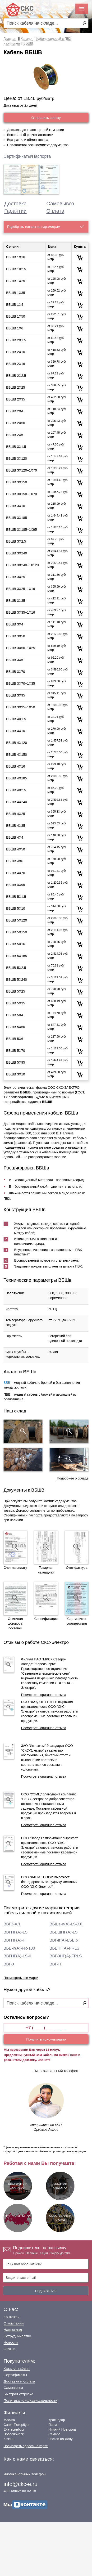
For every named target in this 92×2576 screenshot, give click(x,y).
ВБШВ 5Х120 (16, 920)
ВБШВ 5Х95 (15, 1062)
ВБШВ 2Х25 (15, 387)
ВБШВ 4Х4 (14, 837)
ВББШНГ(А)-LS (64, 1932)
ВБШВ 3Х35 (15, 600)
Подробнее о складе (72, 1478)
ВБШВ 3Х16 (15, 506)
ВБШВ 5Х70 (15, 1050)
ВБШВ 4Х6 (14, 861)
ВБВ (7, 1383)
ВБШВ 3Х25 (15, 577)
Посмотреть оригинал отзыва (43, 1695)
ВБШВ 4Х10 (15, 731)
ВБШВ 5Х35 (15, 1003)
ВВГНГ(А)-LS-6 (17, 1956)
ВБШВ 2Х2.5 (16, 376)
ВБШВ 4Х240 (16, 802)
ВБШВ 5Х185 (16, 956)
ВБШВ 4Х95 (15, 885)
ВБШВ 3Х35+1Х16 (20, 612)
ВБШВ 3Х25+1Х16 (20, 589)
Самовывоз (60, 204)
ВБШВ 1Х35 (15, 293)
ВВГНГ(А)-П (15, 1940)
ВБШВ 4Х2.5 (16, 790)
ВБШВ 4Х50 (15, 849)
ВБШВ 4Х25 (15, 814)
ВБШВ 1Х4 (14, 304)
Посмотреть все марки (21, 1978)
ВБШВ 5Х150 (16, 932)
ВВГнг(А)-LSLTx (64, 1940)
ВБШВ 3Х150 (16, 482)
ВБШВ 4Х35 (15, 825)
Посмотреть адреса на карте (26, 2446)
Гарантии (15, 211)
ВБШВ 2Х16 (15, 364)
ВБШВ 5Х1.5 (16, 897)
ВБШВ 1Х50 (15, 316)
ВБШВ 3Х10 (15, 1074)
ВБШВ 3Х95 (15, 695)
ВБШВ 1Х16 (15, 257)
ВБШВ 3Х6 (14, 660)
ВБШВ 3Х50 (15, 636)
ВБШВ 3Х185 (16, 518)
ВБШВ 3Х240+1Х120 (22, 565)
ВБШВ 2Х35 (15, 399)
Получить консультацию (46, 2039)
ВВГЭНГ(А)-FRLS (66, 1956)
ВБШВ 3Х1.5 (16, 447)
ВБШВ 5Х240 (16, 979)
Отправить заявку (46, 118)
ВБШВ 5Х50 (15, 1027)
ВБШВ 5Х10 (15, 908)
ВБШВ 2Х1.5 (16, 340)
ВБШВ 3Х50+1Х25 (20, 648)
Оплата (55, 211)
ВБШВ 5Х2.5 (16, 968)
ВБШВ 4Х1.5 (16, 719)
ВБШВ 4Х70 (15, 873)
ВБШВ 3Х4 (14, 624)
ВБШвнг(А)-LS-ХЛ (66, 1924)
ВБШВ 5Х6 (14, 1039)
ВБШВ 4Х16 (15, 766)
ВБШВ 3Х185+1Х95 (21, 529)
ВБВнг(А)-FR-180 (19, 1948)
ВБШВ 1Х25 (15, 281)
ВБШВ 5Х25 (15, 991)
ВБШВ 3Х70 (15, 672)
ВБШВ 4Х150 (16, 754)
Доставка (15, 204)
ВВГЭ (9, 1964)
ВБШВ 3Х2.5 (16, 541)
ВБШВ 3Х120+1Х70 (21, 470)
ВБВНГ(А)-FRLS (64, 1948)
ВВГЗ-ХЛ (12, 1924)
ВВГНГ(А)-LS (16, 1932)
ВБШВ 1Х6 (14, 328)
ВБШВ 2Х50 (15, 423)
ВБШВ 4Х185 (16, 778)
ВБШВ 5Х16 (15, 944)
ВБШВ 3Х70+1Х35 (20, 683)
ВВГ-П (55, 1964)
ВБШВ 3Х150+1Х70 (21, 494)
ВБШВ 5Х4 (14, 1015)
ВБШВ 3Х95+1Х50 (20, 707)
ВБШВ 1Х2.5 (16, 269)
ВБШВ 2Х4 (14, 411)
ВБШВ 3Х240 (16, 553)
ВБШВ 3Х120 (16, 458)
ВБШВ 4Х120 (16, 743)
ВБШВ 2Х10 (15, 352)
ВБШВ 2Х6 (14, 435)
